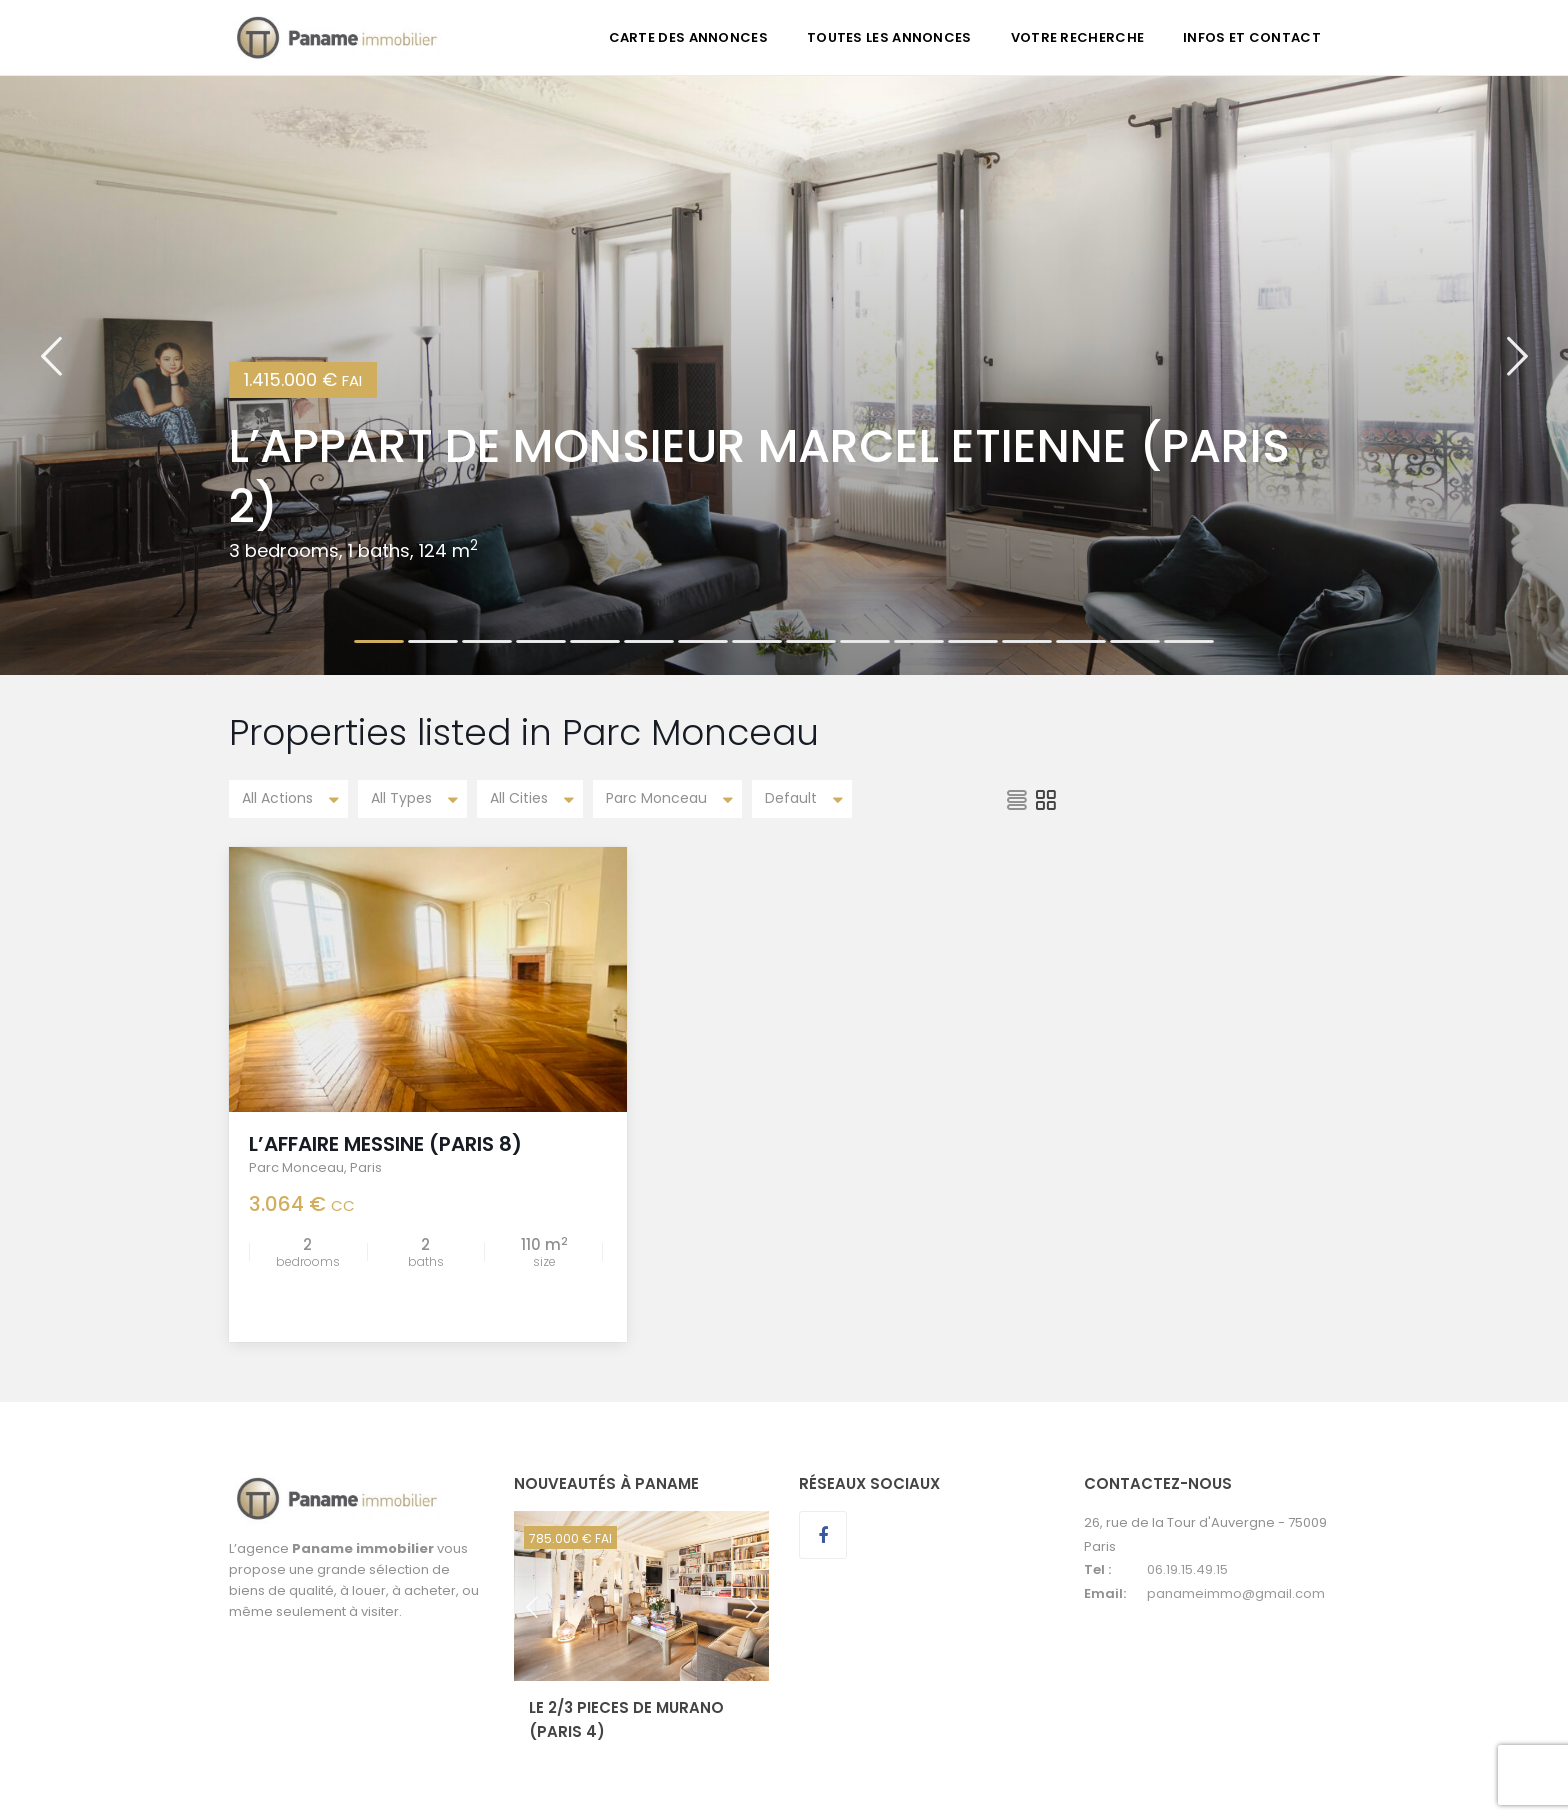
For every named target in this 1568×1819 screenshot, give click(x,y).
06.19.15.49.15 (1187, 1569)
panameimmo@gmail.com (1236, 1592)
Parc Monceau (296, 1167)
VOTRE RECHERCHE (1078, 37)
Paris (366, 1167)
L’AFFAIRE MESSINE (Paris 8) (385, 1144)
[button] (51, 375)
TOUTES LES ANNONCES (889, 37)
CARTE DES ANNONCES (688, 37)
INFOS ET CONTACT (1252, 37)
